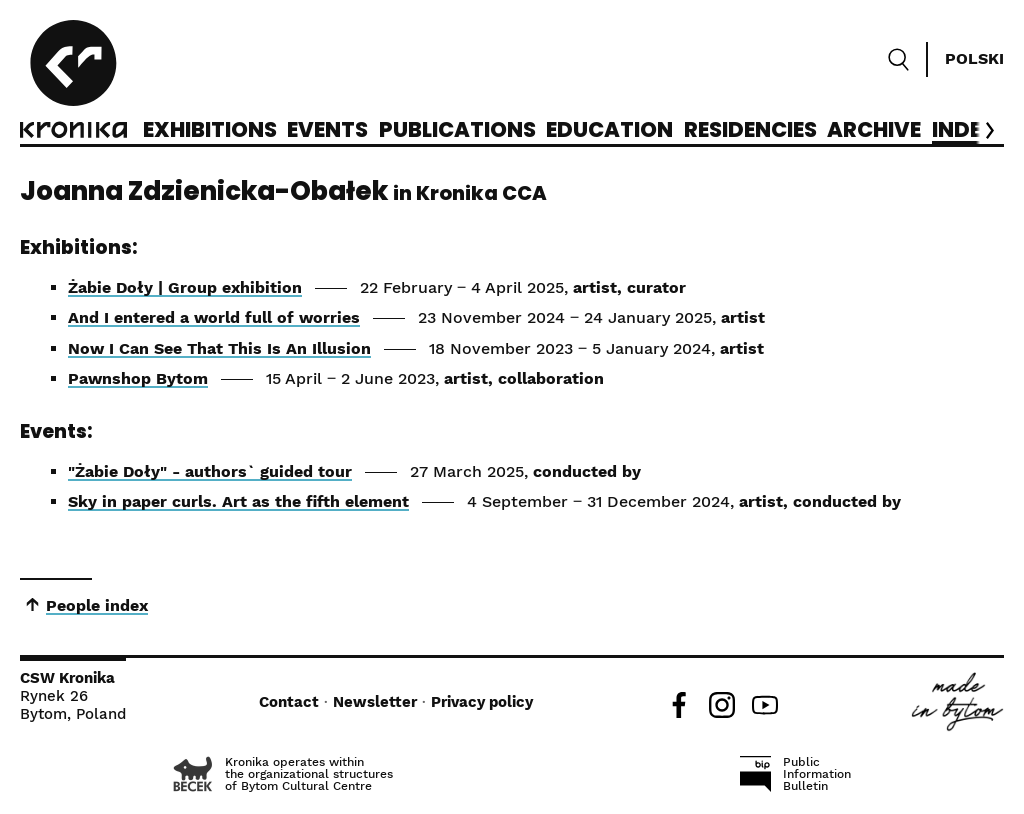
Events (327, 131)
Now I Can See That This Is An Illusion (219, 348)
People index (97, 605)
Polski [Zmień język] (974, 58)
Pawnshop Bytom (138, 378)
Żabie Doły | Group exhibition (185, 287)
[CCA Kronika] (73, 82)
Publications (457, 131)
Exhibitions (210, 131)
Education (609, 131)
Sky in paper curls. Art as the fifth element (238, 501)
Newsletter (375, 702)
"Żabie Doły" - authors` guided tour (210, 471)
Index (964, 131)
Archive (874, 131)
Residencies (750, 131)
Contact (289, 702)
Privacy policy (482, 702)
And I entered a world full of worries (214, 317)
